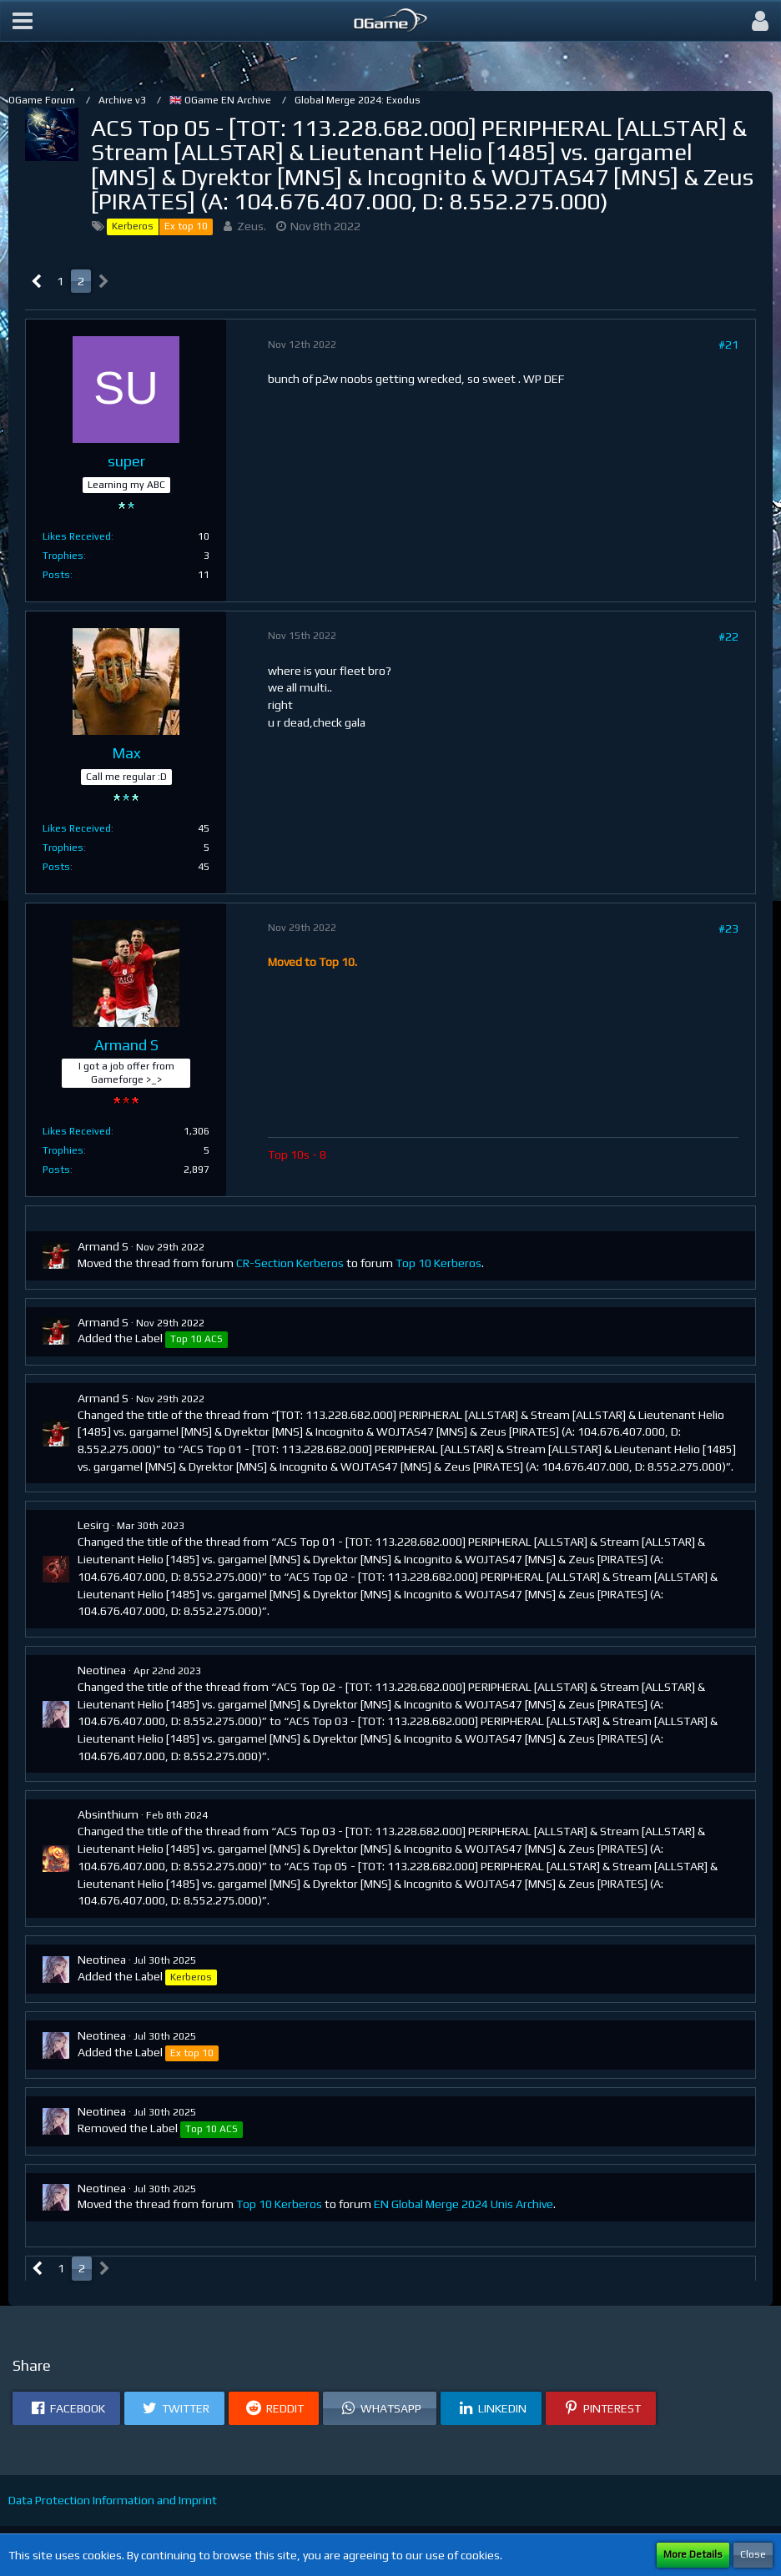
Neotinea (102, 1670)
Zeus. (251, 226)
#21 (728, 344)
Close (753, 2554)
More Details (693, 2554)
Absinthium (108, 1814)
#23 (728, 928)
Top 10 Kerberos (438, 1263)
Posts (56, 575)
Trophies (63, 555)
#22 (728, 636)
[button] (22, 21)
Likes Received (77, 536)
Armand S (103, 1246)
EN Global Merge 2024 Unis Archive (463, 2204)
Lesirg (93, 1525)
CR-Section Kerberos (290, 1263)
